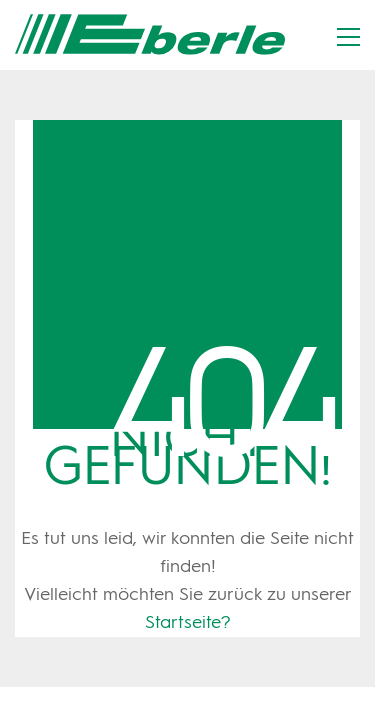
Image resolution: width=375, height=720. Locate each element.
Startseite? (188, 623)
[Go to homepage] (150, 34)
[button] (348, 37)
